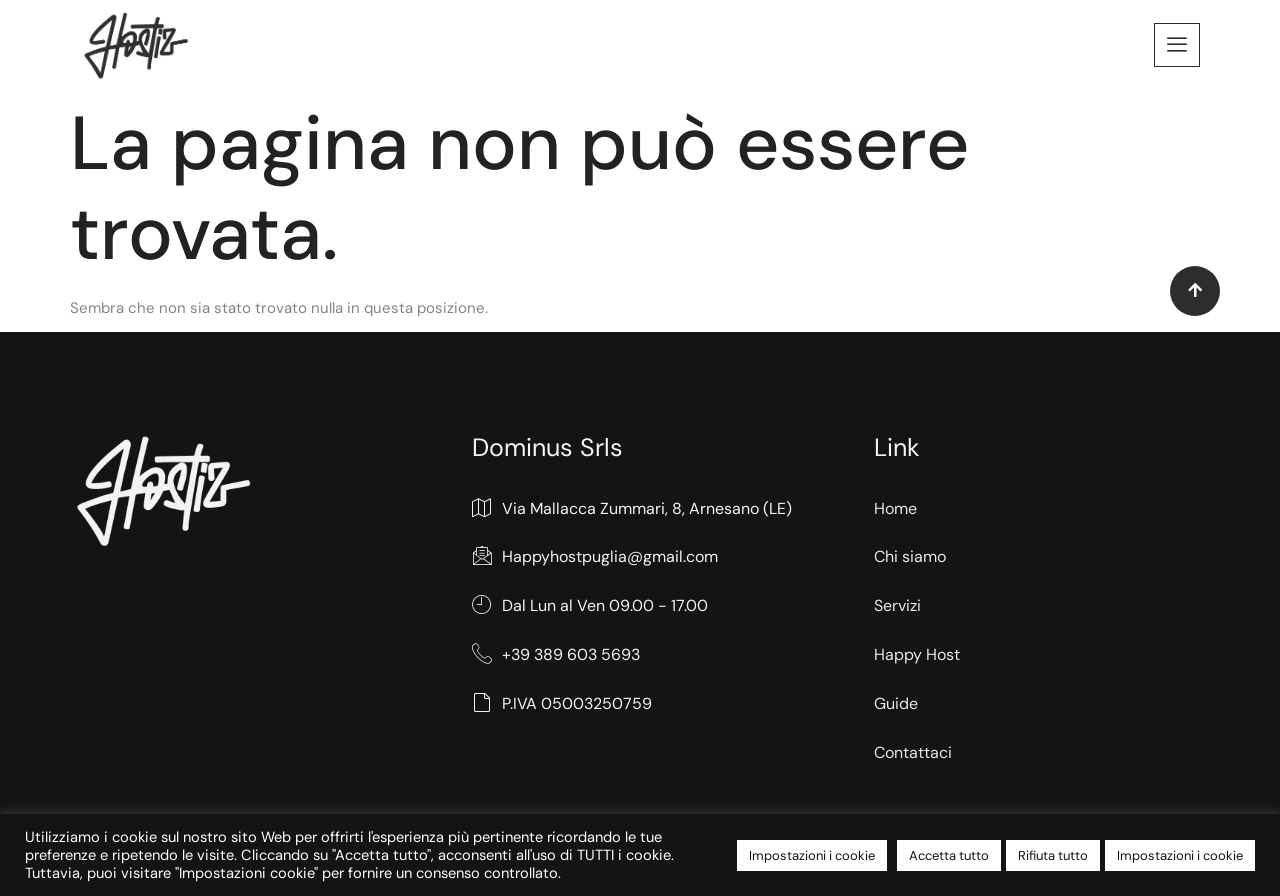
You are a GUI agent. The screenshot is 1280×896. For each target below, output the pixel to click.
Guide (896, 703)
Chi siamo (910, 556)
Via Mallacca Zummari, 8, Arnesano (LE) (632, 509)
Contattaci (913, 752)
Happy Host (917, 654)
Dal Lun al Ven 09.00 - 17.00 (590, 606)
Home (895, 508)
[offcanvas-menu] (1177, 45)
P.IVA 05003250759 (562, 704)
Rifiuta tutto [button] (1053, 855)
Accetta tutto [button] (949, 855)
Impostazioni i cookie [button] (812, 855)
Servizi (897, 605)
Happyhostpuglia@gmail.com (595, 557)
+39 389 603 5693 (556, 655)
